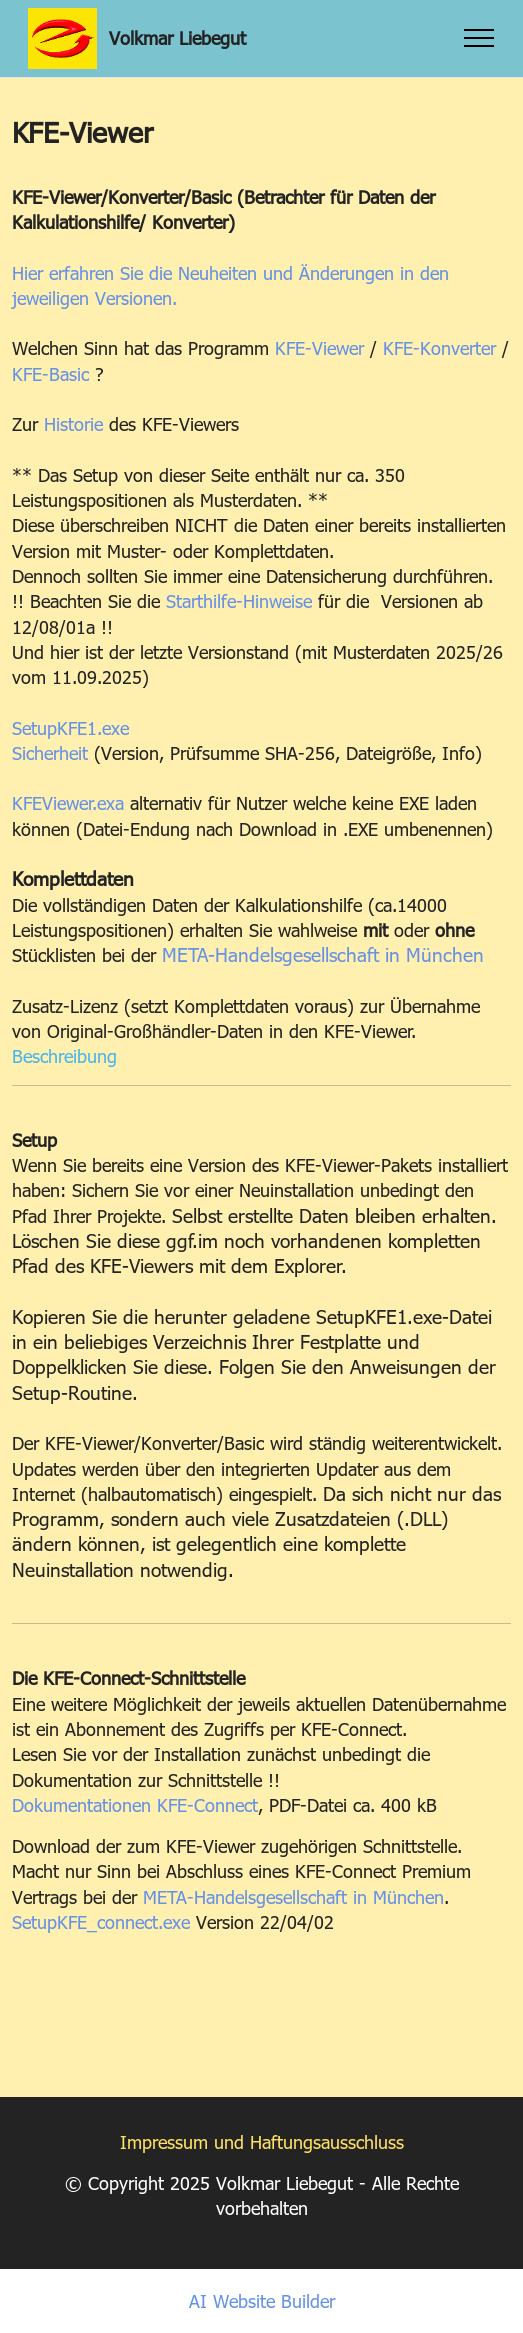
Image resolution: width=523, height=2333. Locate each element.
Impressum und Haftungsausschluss (262, 2141)
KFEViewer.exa (68, 802)
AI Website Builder (262, 2301)
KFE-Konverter (439, 347)
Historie (73, 423)
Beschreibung (64, 1055)
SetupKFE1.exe (70, 727)
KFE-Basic (50, 373)
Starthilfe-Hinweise (239, 600)
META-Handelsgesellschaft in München (323, 953)
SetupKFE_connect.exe (101, 1921)
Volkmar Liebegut (177, 38)
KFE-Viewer (319, 347)
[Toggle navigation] (479, 38)
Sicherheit (50, 752)
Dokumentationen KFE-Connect (135, 1804)
